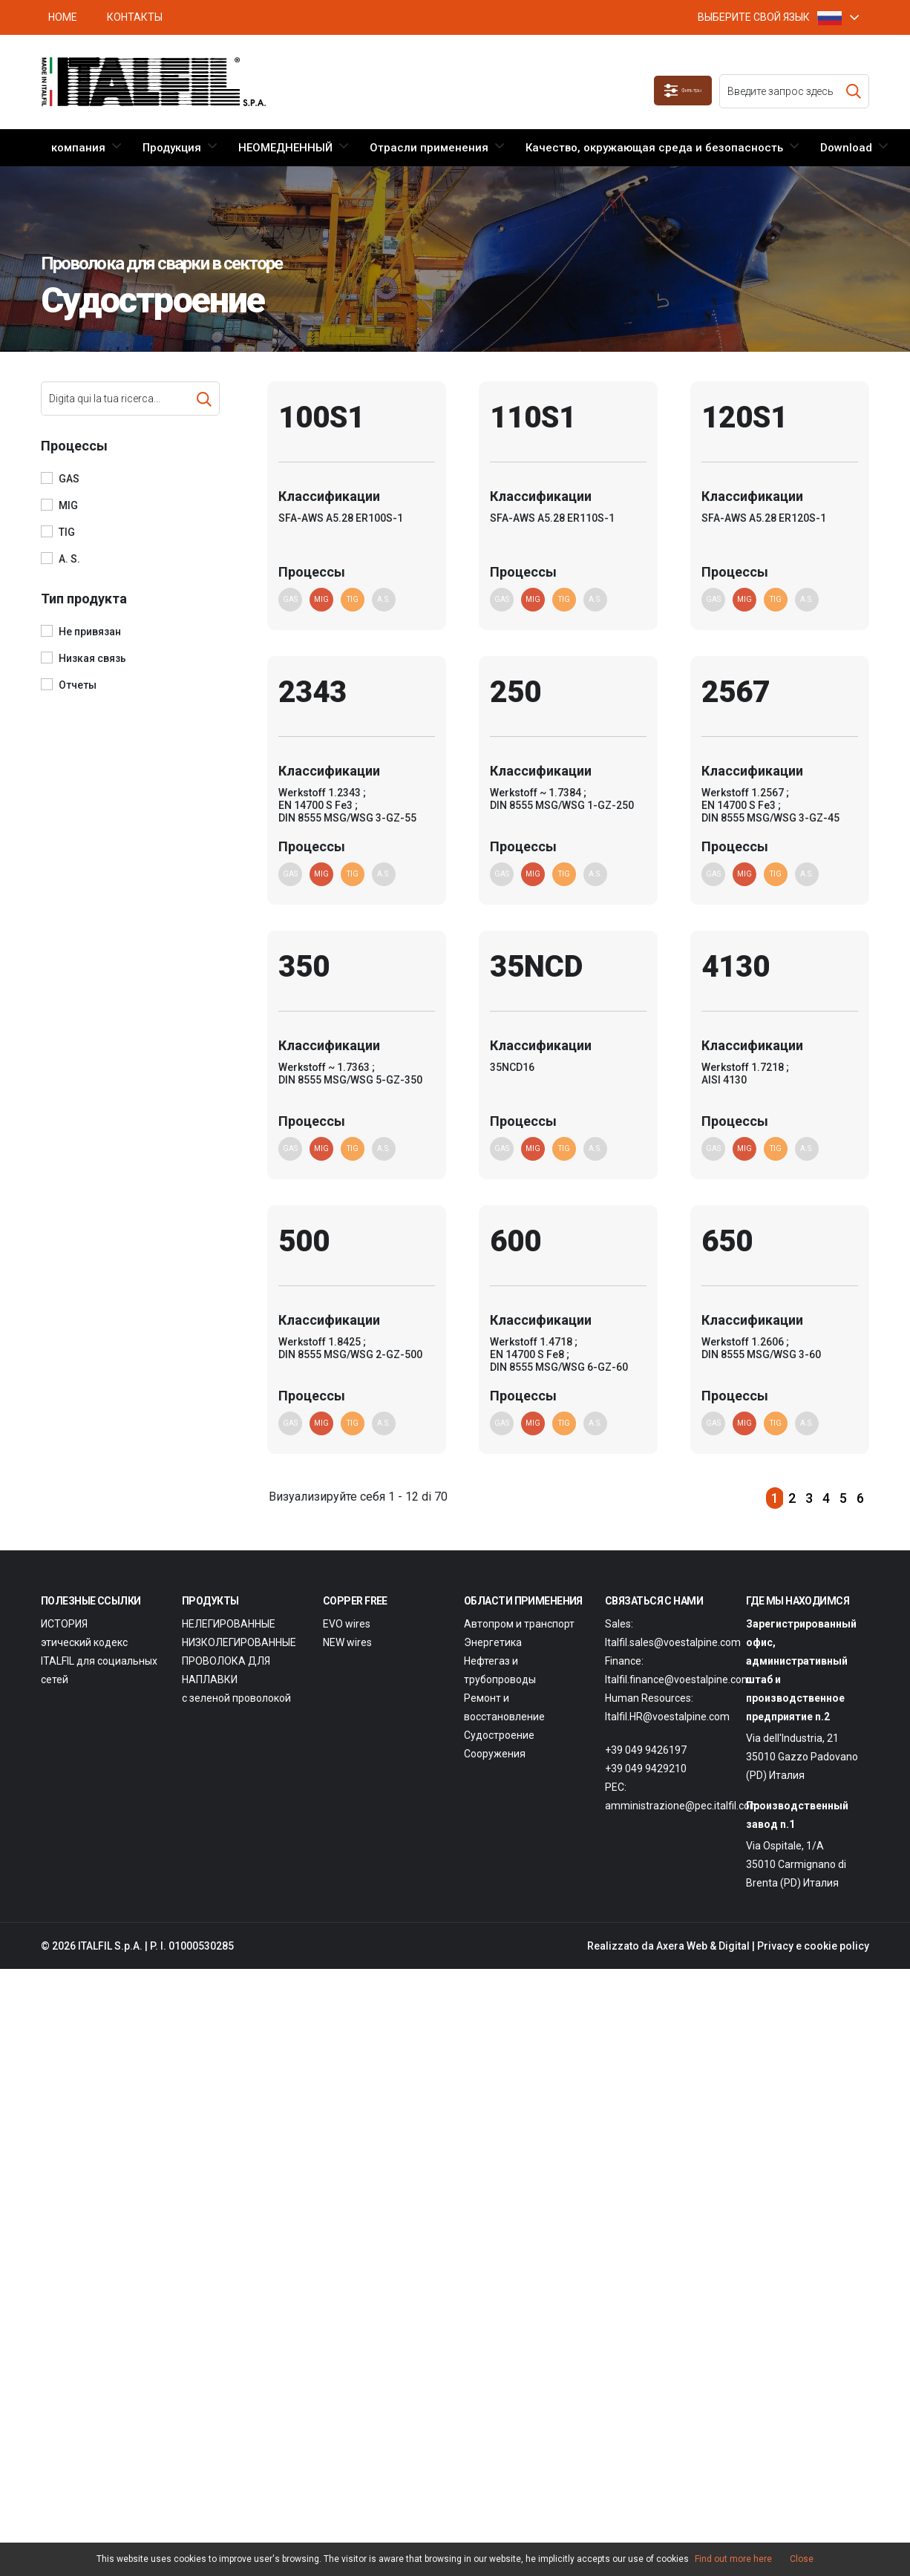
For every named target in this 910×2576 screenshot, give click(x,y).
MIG (68, 505)
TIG (67, 532)
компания (78, 147)
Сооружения (495, 1783)
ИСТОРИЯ (64, 1653)
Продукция (172, 147)
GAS (69, 479)
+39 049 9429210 (646, 1798)
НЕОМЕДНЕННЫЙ (285, 147)
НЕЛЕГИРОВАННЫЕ (228, 1653)
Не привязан (90, 632)
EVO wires (346, 1653)
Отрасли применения (429, 147)
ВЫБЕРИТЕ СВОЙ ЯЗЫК (770, 17)
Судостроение (499, 1765)
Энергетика (493, 1672)
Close (802, 2559)
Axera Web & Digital (703, 1976)
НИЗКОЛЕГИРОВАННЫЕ (239, 1672)
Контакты (135, 17)
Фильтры (669, 91)
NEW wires (347, 1672)
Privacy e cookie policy (813, 1976)
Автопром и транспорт (519, 1653)
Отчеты (77, 685)
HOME (62, 17)
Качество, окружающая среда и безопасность (654, 147)
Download (846, 147)
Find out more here (733, 2559)
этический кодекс (84, 1672)
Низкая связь (92, 658)
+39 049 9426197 (646, 1780)
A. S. (69, 559)
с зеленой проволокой (236, 1728)
